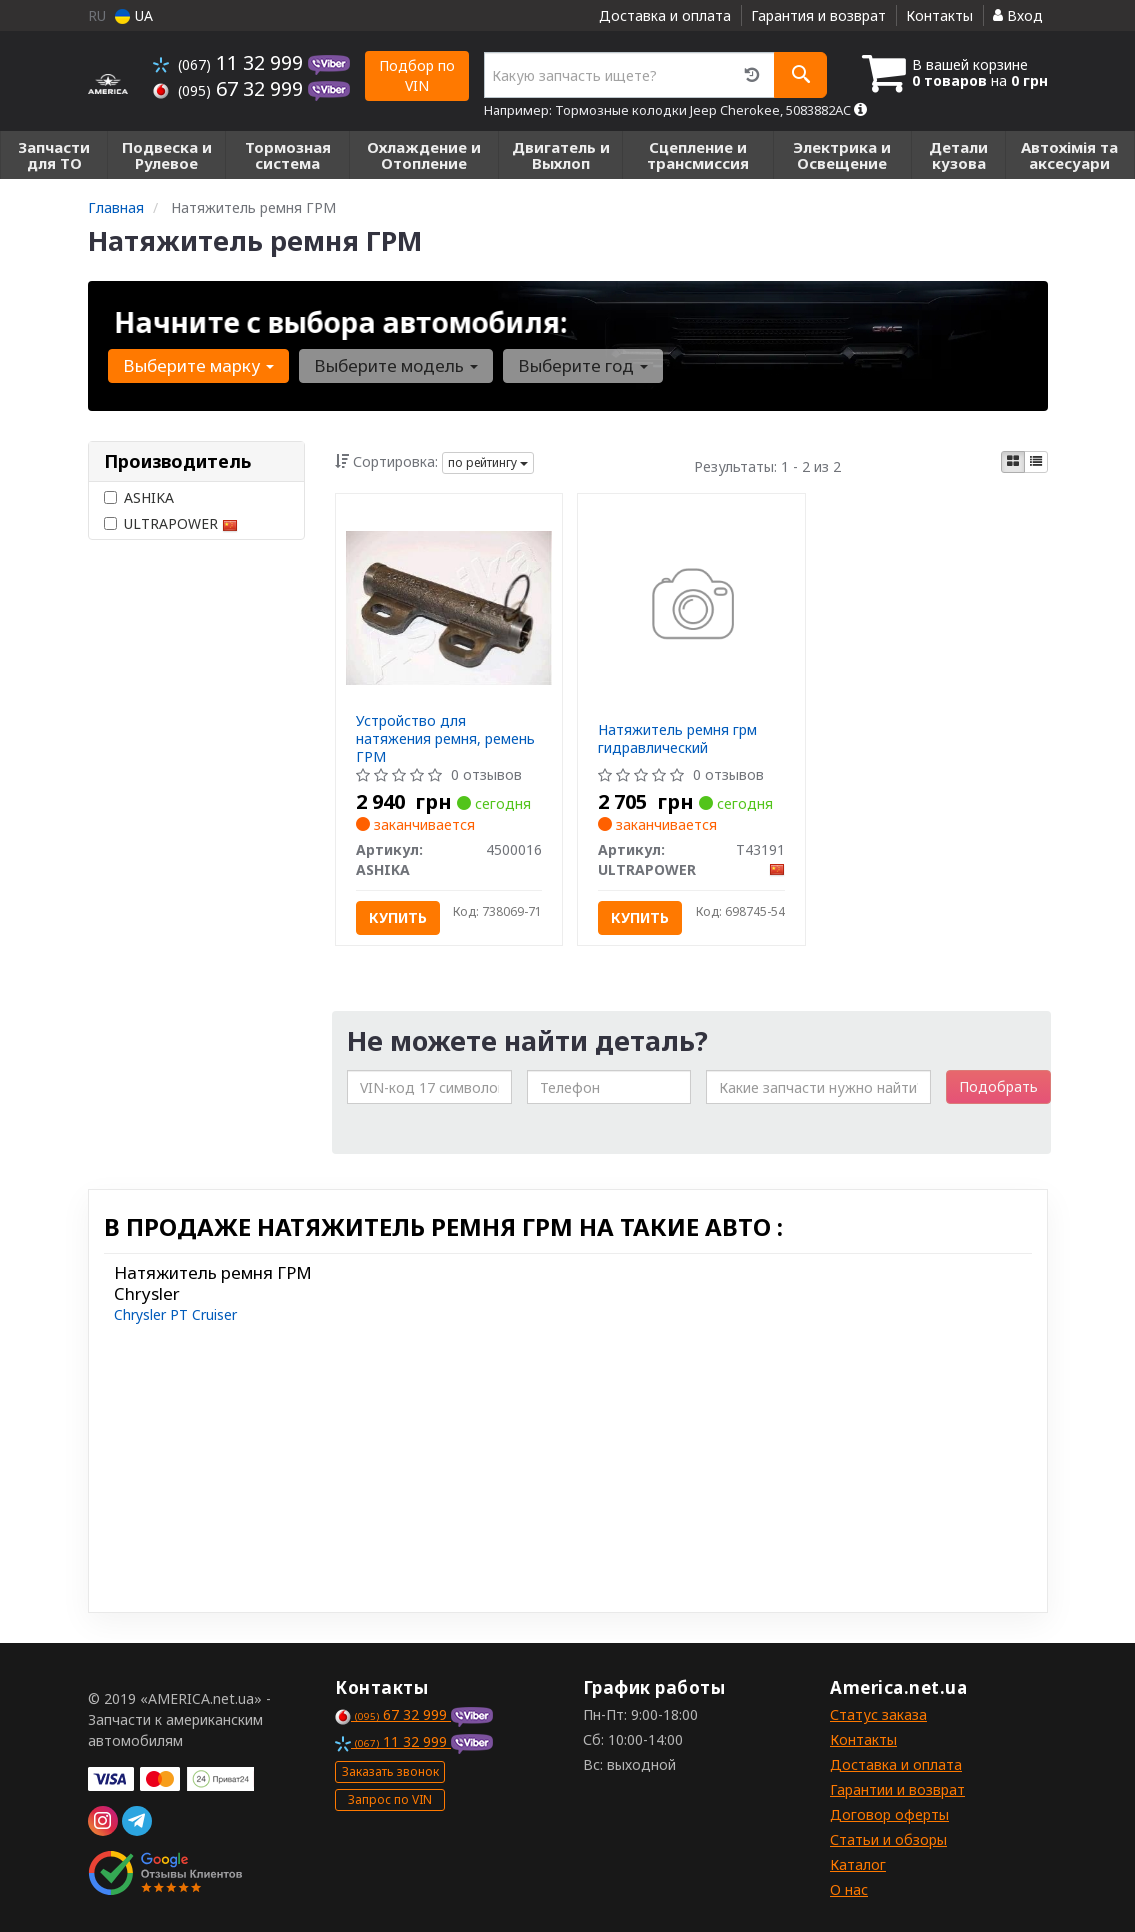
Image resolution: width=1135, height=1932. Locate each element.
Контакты (939, 15)
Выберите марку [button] (198, 365)
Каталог (858, 1864)
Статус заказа (878, 1714)
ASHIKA (139, 497)
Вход (1018, 15)
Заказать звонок (390, 1771)
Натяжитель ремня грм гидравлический (677, 738)
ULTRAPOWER (171, 523)
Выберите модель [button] (394, 365)
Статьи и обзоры (888, 1839)
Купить (398, 917)
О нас (849, 1889)
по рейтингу (488, 462)
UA (134, 15)
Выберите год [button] (579, 365)
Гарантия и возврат (818, 15)
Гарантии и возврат (897, 1789)
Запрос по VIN (390, 1799)
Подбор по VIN (417, 75)
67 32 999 (230, 88)
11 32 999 (230, 62)
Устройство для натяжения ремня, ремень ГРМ (445, 738)
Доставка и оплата (665, 15)
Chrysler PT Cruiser (175, 1314)
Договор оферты (889, 1814)
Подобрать (998, 1086)
